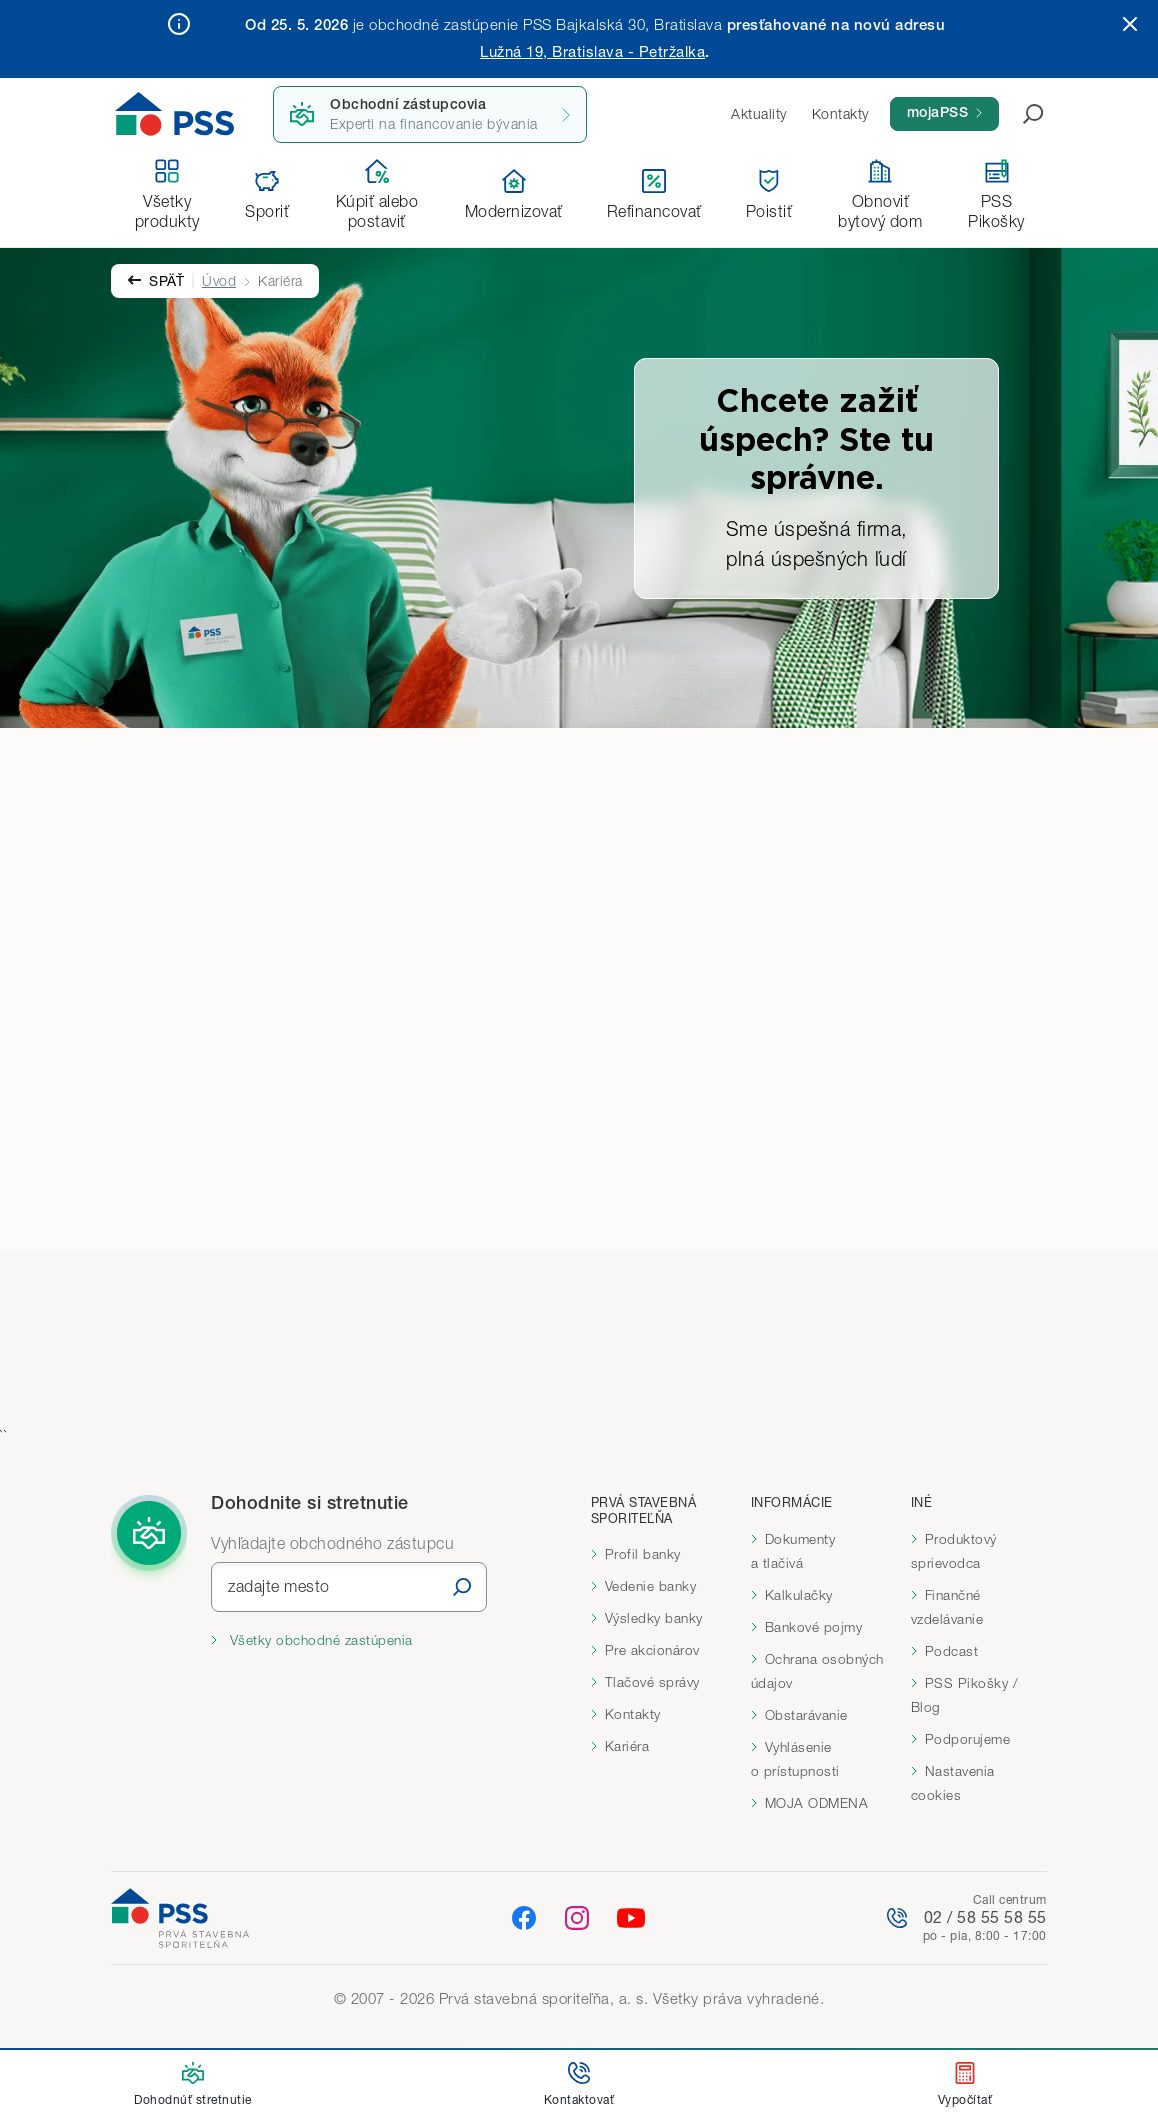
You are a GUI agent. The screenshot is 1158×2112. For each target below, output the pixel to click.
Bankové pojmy (814, 1627)
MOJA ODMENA (817, 1803)
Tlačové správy (652, 1682)
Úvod (219, 280)
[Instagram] (577, 1916)
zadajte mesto (279, 1586)
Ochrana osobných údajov (817, 1671)
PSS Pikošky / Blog (965, 1695)
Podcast (952, 1651)
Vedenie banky (651, 1586)
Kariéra (627, 1746)
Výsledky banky (654, 1618)
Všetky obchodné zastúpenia (319, 1640)
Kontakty (633, 1714)
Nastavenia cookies (953, 1783)
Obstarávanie (806, 1715)
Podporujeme (968, 1739)
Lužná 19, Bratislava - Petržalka (592, 51)
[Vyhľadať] (462, 1586)
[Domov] (175, 114)
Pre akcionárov (652, 1650)
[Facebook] (524, 1916)
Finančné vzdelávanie (947, 1607)
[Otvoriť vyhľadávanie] (1021, 114)
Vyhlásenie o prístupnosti (795, 1759)
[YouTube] (631, 1918)
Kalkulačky (799, 1595)
